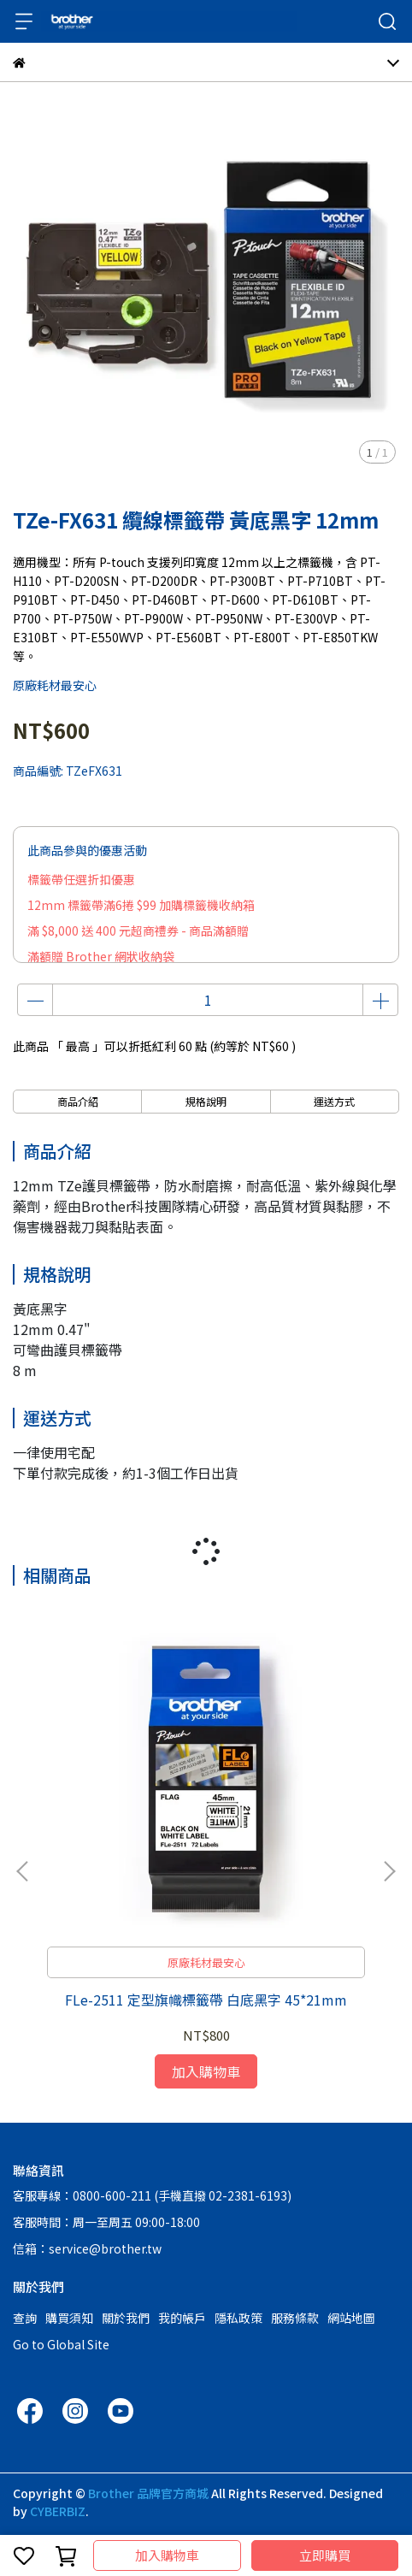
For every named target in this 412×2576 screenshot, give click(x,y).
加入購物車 (167, 2555)
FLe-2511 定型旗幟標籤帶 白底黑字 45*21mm (206, 1999)
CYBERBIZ (57, 2511)
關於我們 (126, 2317)
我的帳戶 (182, 2317)
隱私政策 (238, 2317)
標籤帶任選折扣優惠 (81, 879)
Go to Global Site (61, 2344)
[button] (389, 1871)
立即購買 (324, 2555)
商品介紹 (77, 1101)
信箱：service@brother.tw (87, 2248)
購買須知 (69, 2317)
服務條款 (295, 2317)
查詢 (25, 2317)
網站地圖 (351, 2317)
